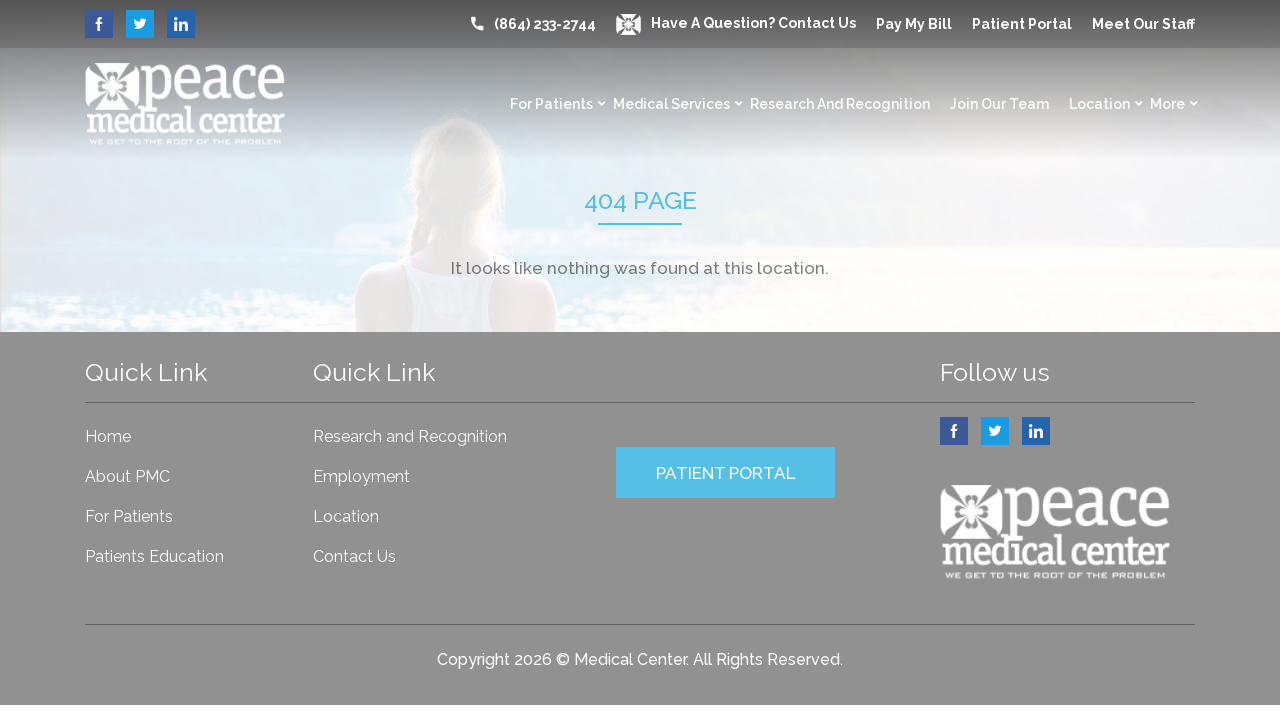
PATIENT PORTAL (725, 473)
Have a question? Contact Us (736, 23)
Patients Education (154, 556)
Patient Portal (1022, 24)
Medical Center (630, 659)
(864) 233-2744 (545, 24)
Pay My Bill (914, 24)
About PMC (127, 476)
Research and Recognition (840, 104)
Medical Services (671, 104)
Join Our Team (999, 104)
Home (108, 436)
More (1167, 104)
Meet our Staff (1143, 24)
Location (1099, 104)
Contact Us (354, 556)
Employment (361, 476)
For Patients (551, 104)
